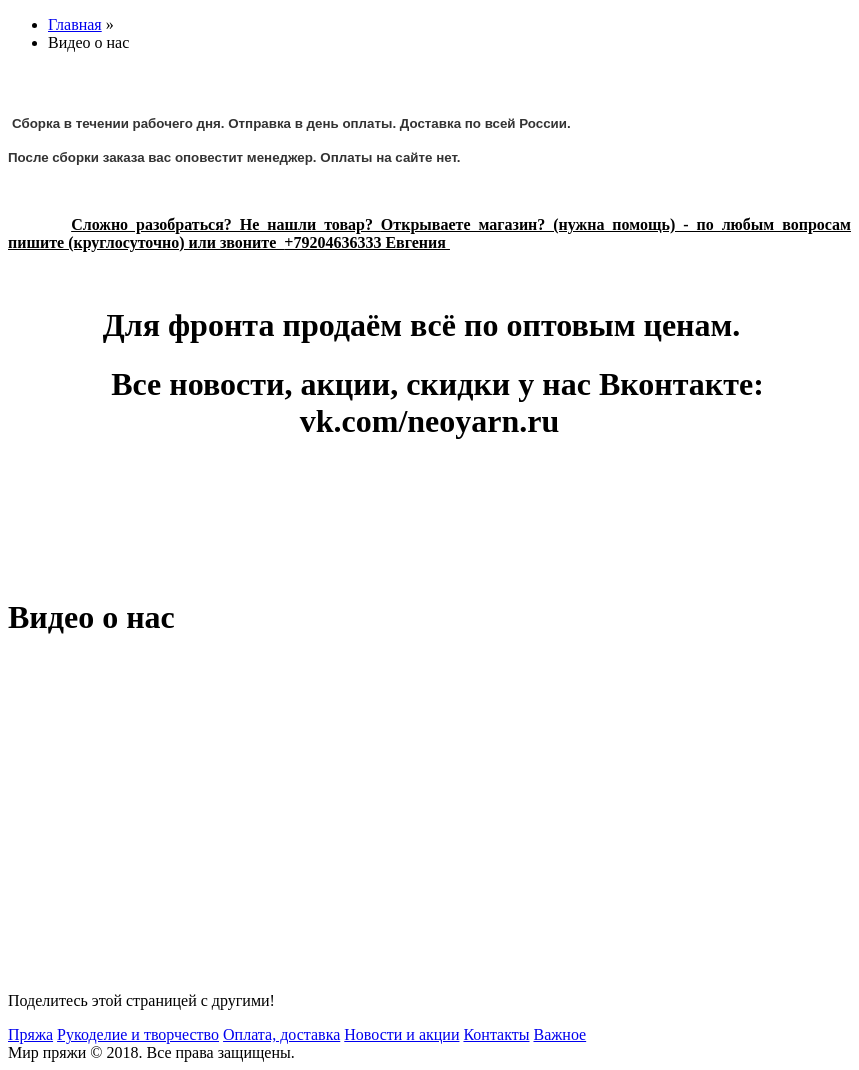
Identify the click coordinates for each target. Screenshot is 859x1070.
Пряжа (30, 1034)
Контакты (496, 1034)
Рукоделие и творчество (138, 1034)
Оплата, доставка (281, 1034)
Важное (559, 1034)
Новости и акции (401, 1034)
